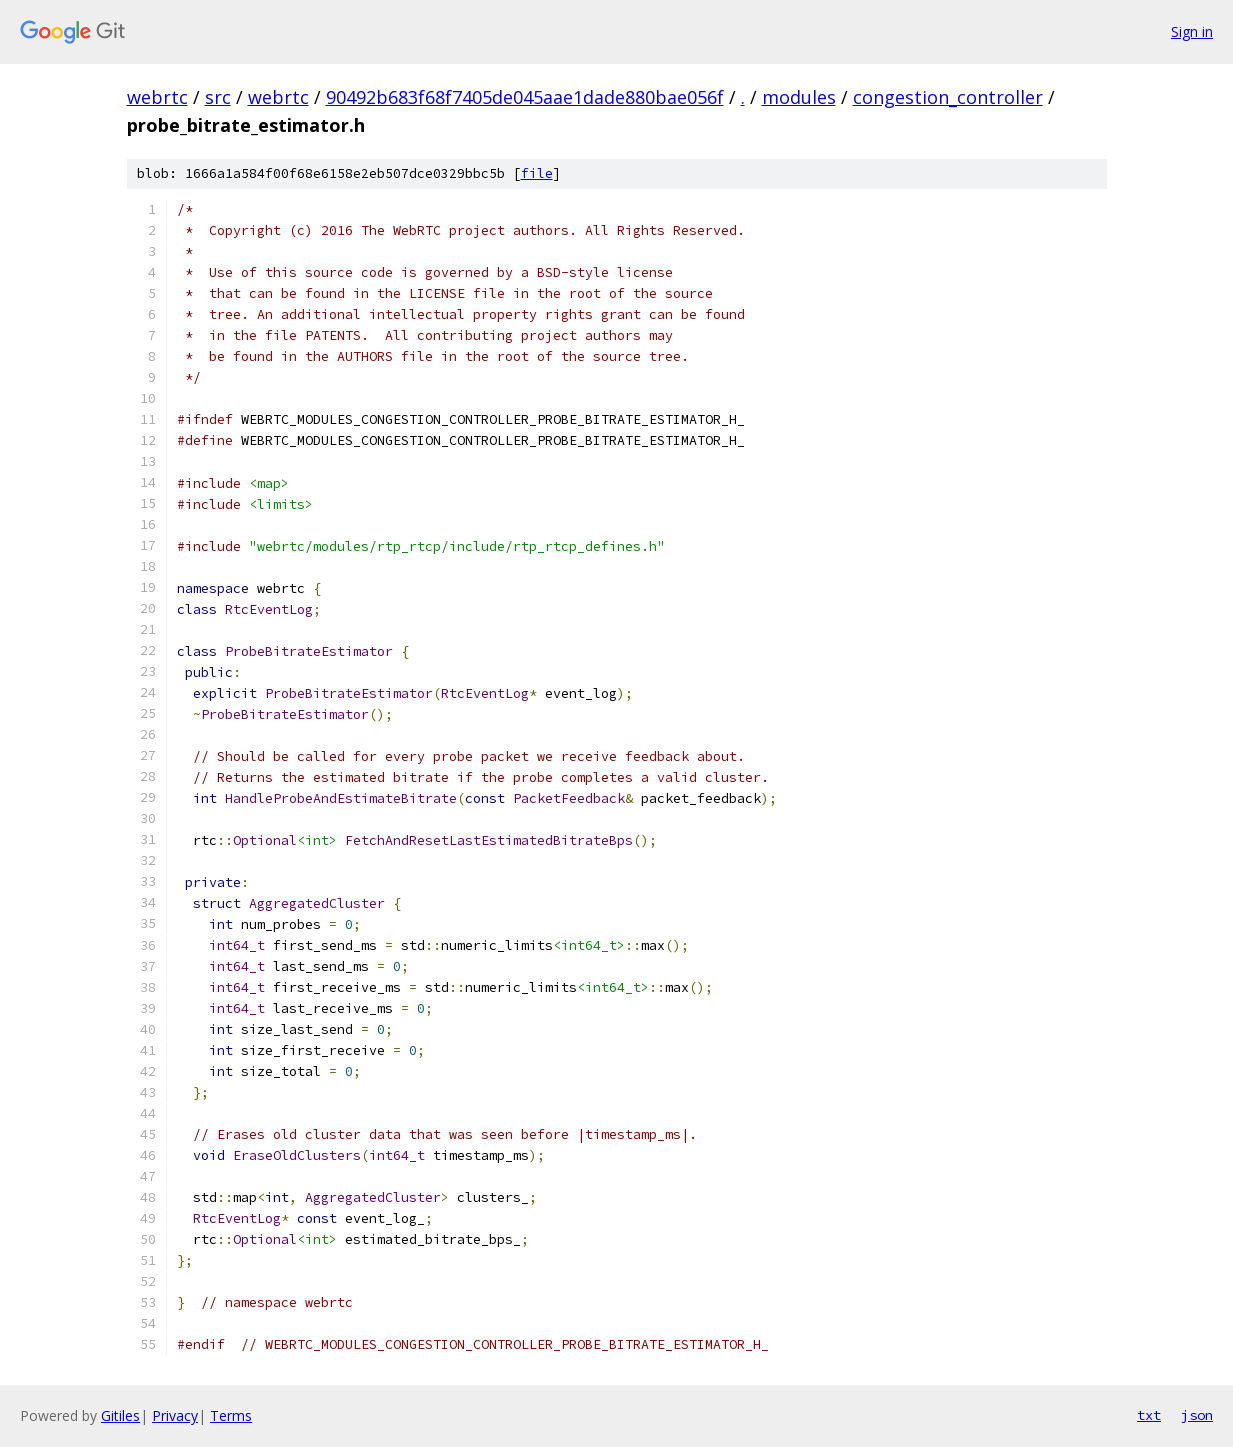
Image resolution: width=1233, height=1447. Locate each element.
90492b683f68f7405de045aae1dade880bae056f (525, 97)
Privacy (175, 1415)
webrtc (157, 97)
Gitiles (120, 1415)
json (1197, 1415)
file (537, 173)
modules (799, 97)
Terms (231, 1415)
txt (1149, 1415)
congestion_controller (948, 97)
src (218, 97)
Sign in (1192, 31)
